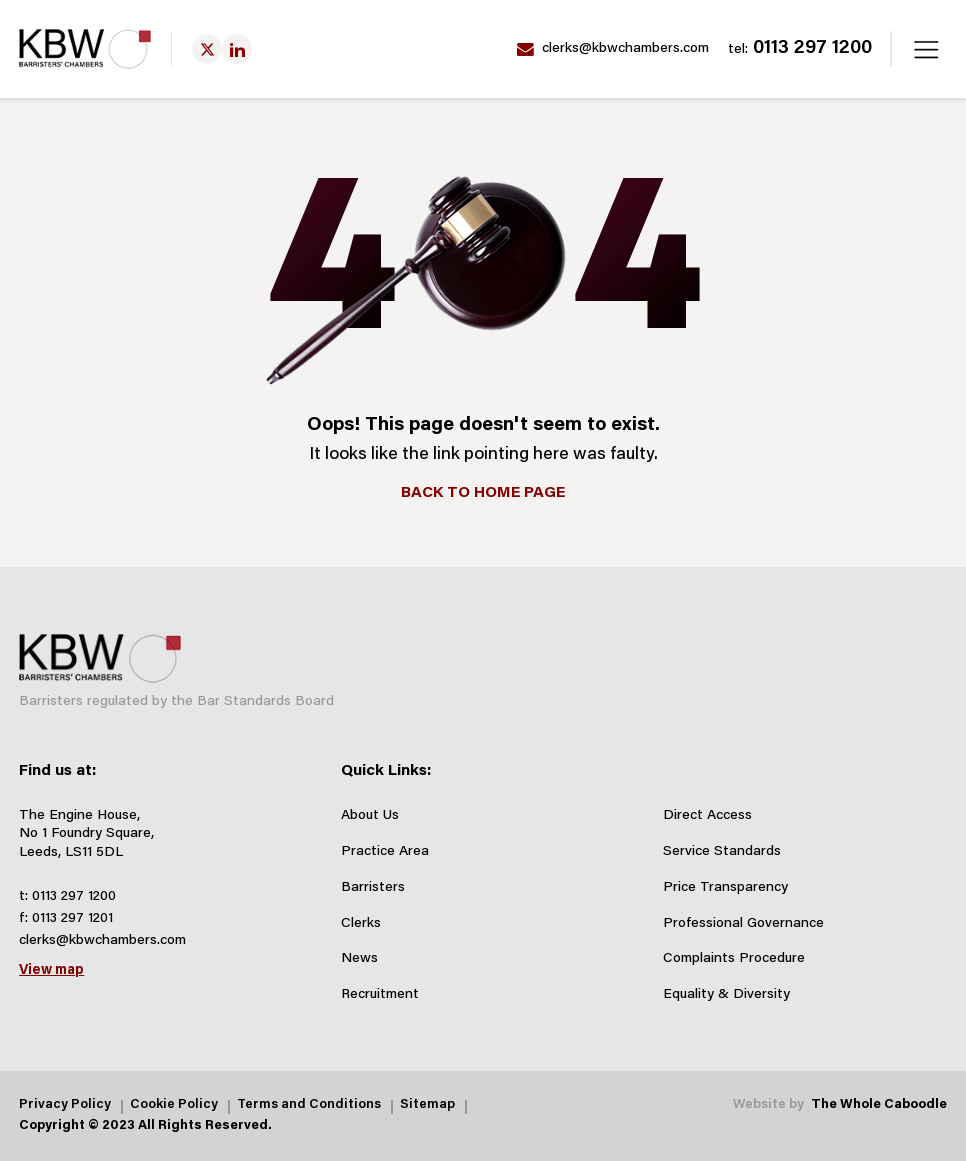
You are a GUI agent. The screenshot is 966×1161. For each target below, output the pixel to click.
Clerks (361, 924)
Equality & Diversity (726, 995)
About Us (370, 816)
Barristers (373, 888)
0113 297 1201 (72, 919)
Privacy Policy (65, 1105)
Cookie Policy (174, 1105)
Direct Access (707, 816)
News (359, 959)
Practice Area (385, 852)
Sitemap (427, 1105)
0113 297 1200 (800, 49)
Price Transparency (725, 888)
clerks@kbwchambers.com (613, 49)
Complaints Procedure (734, 959)
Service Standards (722, 852)
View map (51, 971)
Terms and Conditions (309, 1105)
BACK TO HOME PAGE (483, 493)
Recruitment (380, 995)
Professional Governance (743, 924)
